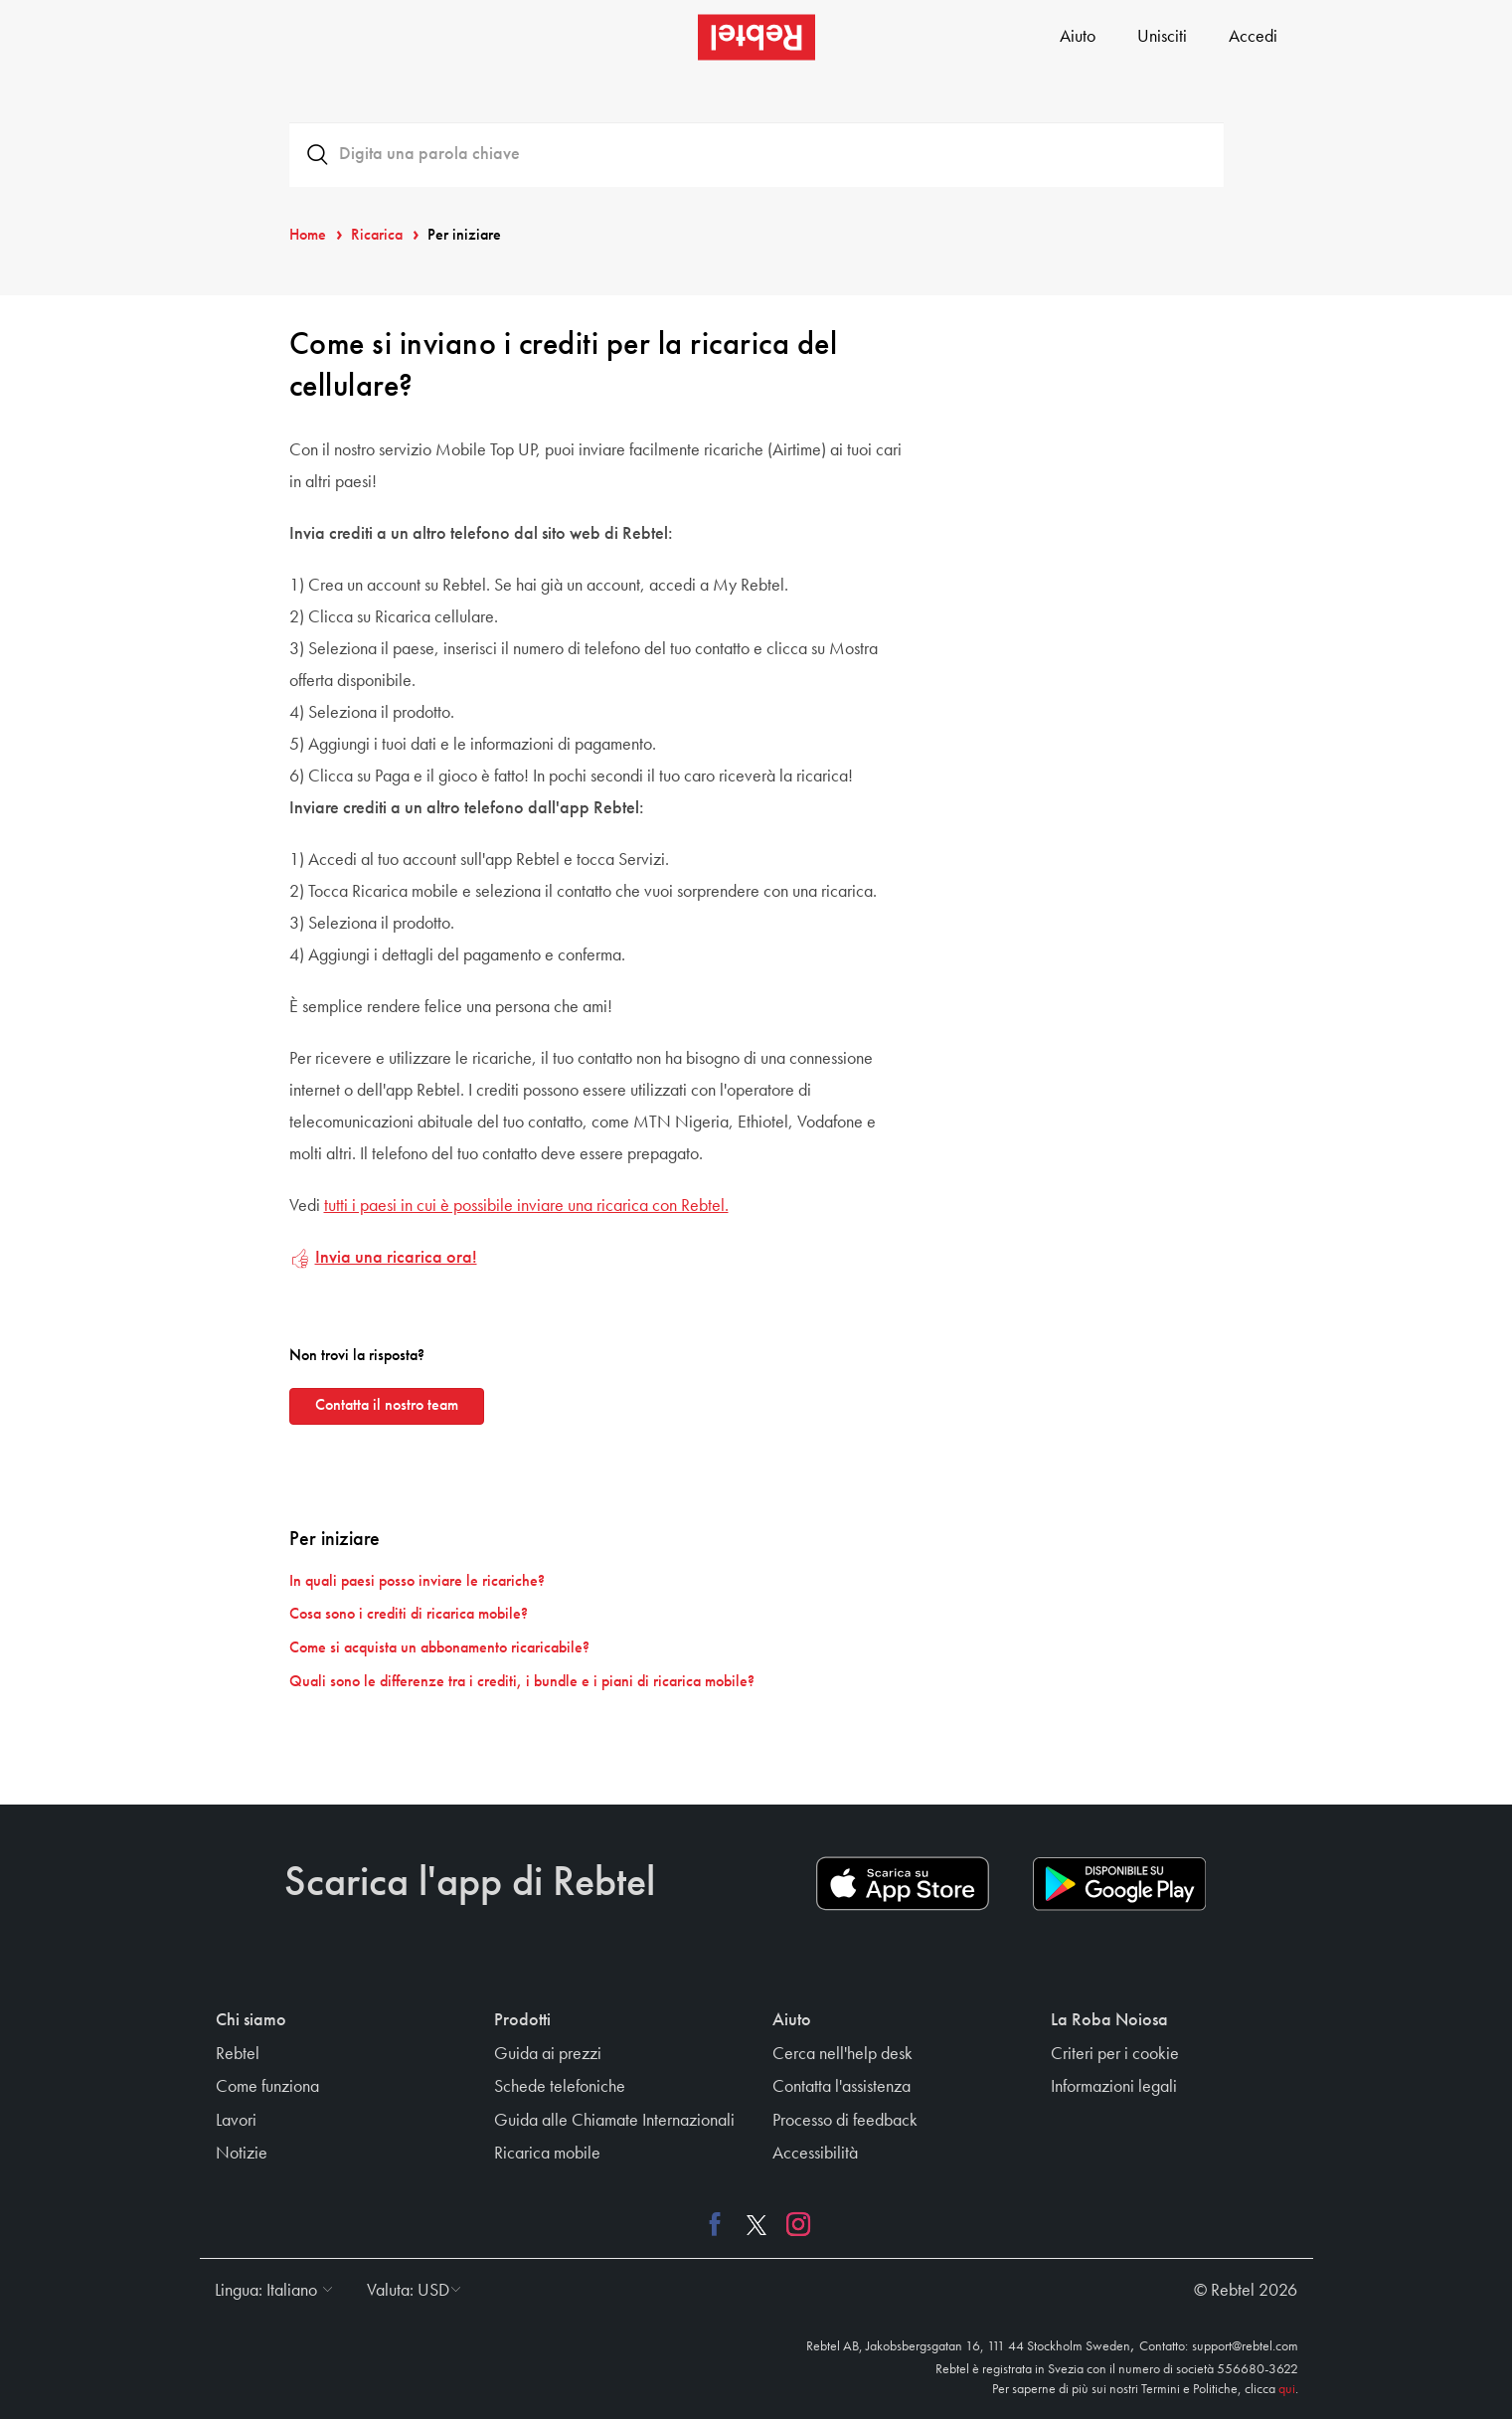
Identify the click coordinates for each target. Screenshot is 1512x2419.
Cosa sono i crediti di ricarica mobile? (408, 1615)
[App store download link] (902, 1884)
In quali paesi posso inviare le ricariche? (417, 1582)
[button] (269, 2291)
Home (307, 236)
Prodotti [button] (522, 2020)
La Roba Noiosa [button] (1109, 2020)
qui (1286, 2389)
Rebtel (237, 2054)
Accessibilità (815, 2153)
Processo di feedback (845, 2121)
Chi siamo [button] (251, 2020)
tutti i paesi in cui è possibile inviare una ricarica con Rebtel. (526, 1206)
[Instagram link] (793, 2224)
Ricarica (377, 236)
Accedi (1253, 37)
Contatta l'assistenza (841, 2087)
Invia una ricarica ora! (396, 1258)
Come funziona (267, 2087)
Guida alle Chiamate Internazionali (614, 2121)
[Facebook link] (720, 2224)
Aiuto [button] (791, 2020)
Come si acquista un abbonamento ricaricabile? (439, 1648)
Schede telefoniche (559, 2087)
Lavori (236, 2121)
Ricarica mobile (547, 2153)
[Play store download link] (1119, 1884)
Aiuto (1077, 37)
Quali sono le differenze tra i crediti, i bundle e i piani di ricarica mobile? (522, 1682)
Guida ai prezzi (547, 2054)
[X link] (756, 2224)
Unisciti (1162, 37)
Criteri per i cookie (1115, 2054)
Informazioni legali (1114, 2087)
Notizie (241, 2153)
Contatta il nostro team (386, 1406)
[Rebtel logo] (756, 37)
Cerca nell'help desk (842, 2054)
